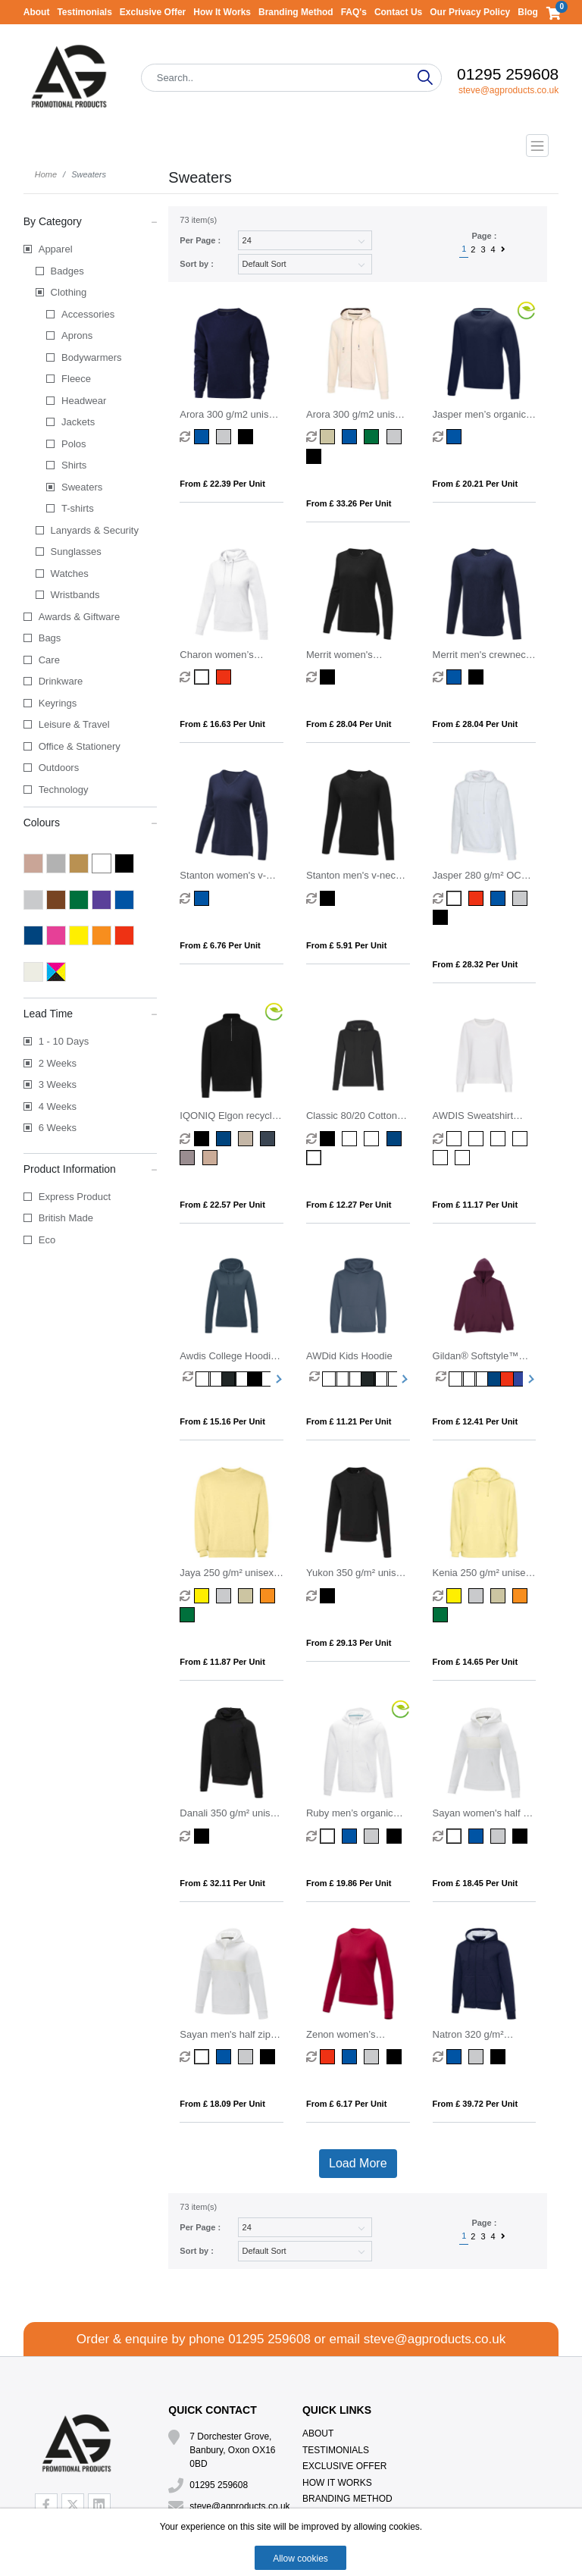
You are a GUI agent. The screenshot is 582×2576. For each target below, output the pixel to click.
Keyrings (58, 703)
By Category (90, 220)
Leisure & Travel (74, 724)
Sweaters (81, 487)
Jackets (78, 422)
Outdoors (59, 767)
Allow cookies (300, 2558)
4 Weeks (58, 1106)
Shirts (73, 465)
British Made (66, 1218)
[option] (189, 1379)
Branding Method (295, 12)
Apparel (56, 249)
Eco (47, 1240)
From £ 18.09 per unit (222, 2103)
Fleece (76, 378)
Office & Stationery (79, 746)
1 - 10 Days (64, 1041)
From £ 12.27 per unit (349, 1204)
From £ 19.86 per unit (349, 1883)
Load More (358, 2163)
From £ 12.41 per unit (475, 1421)
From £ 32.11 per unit (222, 1883)
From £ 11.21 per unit (349, 1421)
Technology (64, 789)
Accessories (87, 314)
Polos (73, 444)
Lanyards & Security (95, 530)
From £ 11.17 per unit (475, 1204)
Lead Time (90, 1013)
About (36, 12)
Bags (50, 638)
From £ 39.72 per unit (475, 2103)
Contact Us (398, 12)
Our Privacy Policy (470, 12)
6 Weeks (58, 1127)
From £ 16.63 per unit (222, 724)
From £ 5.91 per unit (346, 945)
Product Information (90, 1168)
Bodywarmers (91, 357)
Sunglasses (76, 551)
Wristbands (75, 594)
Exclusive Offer (153, 12)
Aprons (76, 335)
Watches (70, 573)
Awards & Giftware (79, 616)
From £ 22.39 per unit (222, 483)
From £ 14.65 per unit (475, 1661)
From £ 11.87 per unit (222, 1661)
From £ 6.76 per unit (220, 945)
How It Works (222, 12)
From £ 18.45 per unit (475, 1883)
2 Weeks (58, 1063)
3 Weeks (58, 1084)
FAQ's (354, 12)
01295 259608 (508, 74)
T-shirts (77, 508)
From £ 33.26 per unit (349, 503)
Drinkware (61, 681)
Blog (528, 12)
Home (46, 174)
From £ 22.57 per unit (222, 1204)
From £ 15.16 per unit (222, 1421)
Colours (90, 822)
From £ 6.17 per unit (346, 2103)
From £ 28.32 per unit (475, 964)
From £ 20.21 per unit (475, 483)
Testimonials (84, 12)
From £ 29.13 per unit (349, 1642)
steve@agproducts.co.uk (508, 90)
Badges (67, 271)
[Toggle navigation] (291, 145)
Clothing (69, 292)
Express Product (75, 1196)
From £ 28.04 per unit (349, 724)
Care (49, 660)
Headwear (83, 400)
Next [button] (277, 1379)
